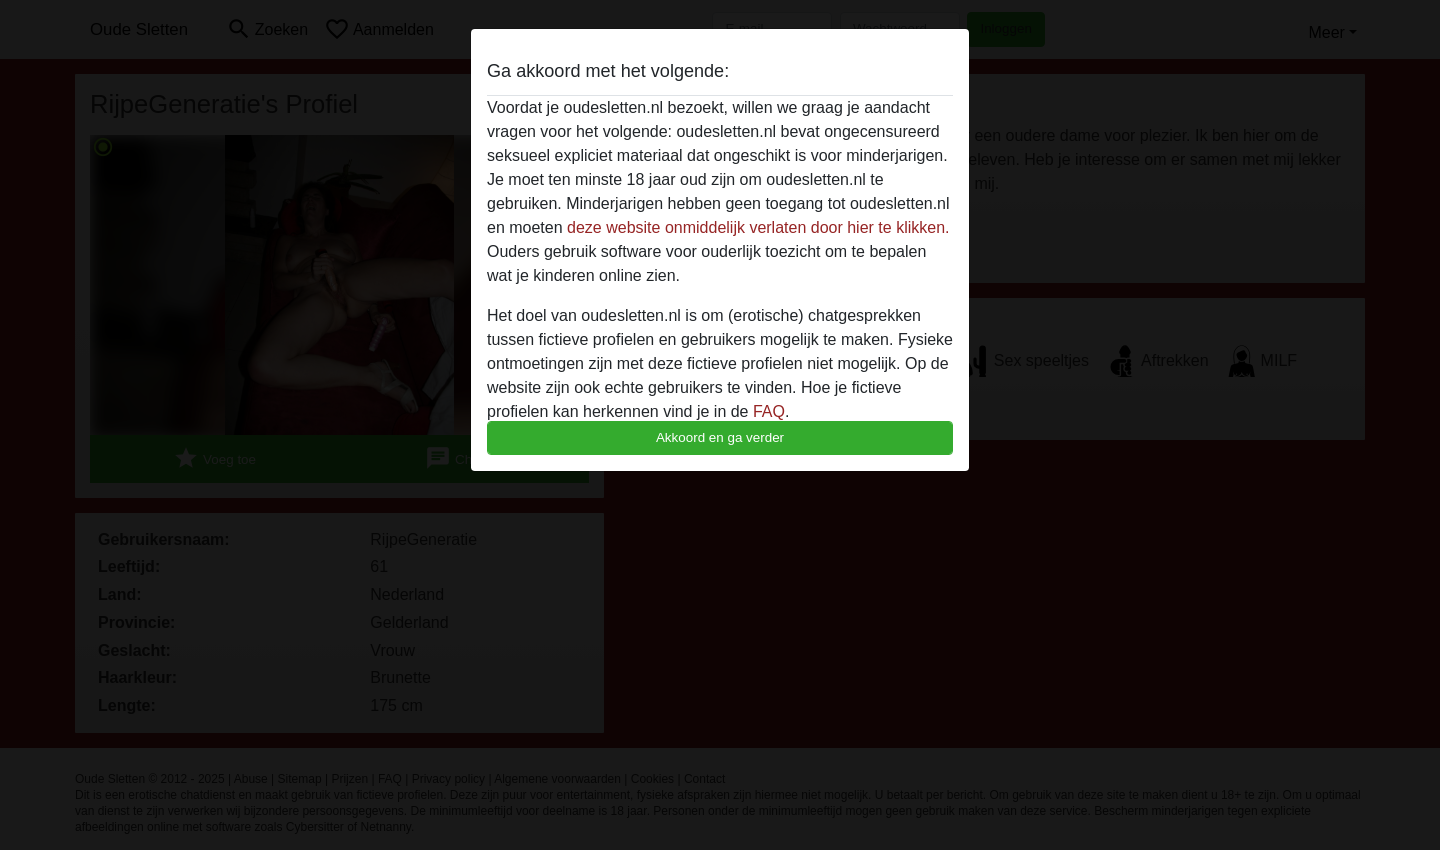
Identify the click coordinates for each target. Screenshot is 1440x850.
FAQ (769, 411)
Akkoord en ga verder (720, 437)
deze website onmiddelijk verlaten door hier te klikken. (758, 227)
